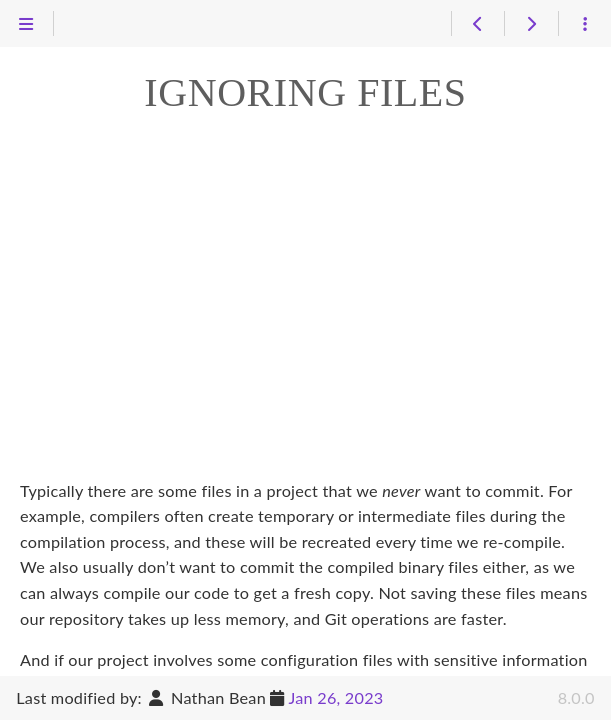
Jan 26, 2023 (335, 697)
